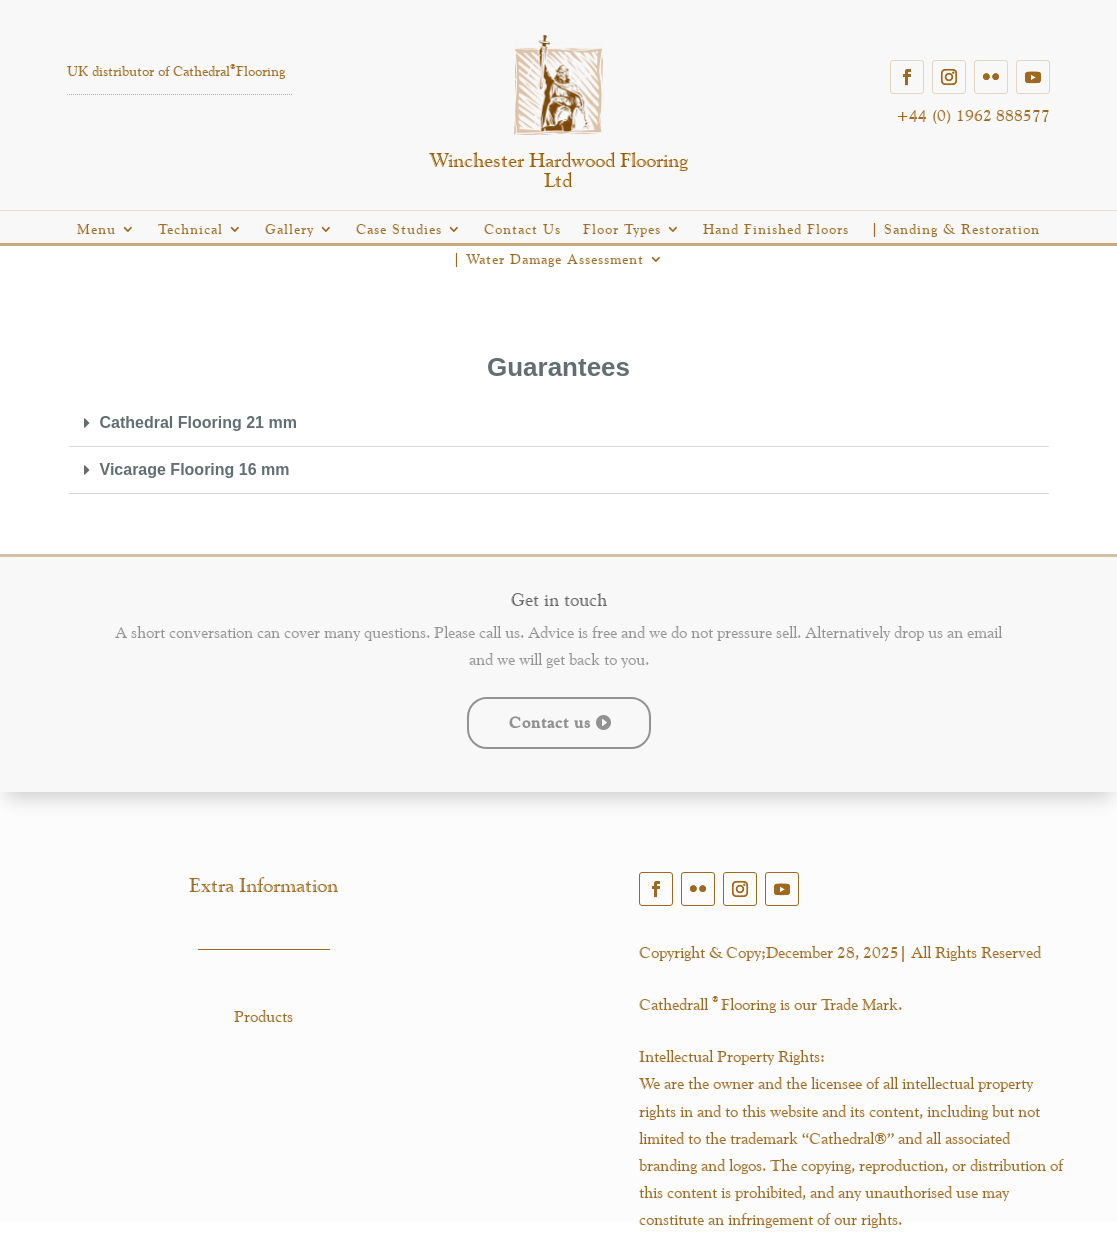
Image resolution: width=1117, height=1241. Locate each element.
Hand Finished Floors (776, 229)
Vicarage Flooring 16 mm (195, 469)
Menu (96, 229)
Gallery (289, 229)
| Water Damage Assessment (548, 259)
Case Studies (399, 229)
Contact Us (522, 229)
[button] (559, 423)
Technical (190, 229)
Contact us (550, 722)
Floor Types (622, 229)
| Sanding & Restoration (955, 229)
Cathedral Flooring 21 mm (198, 422)
